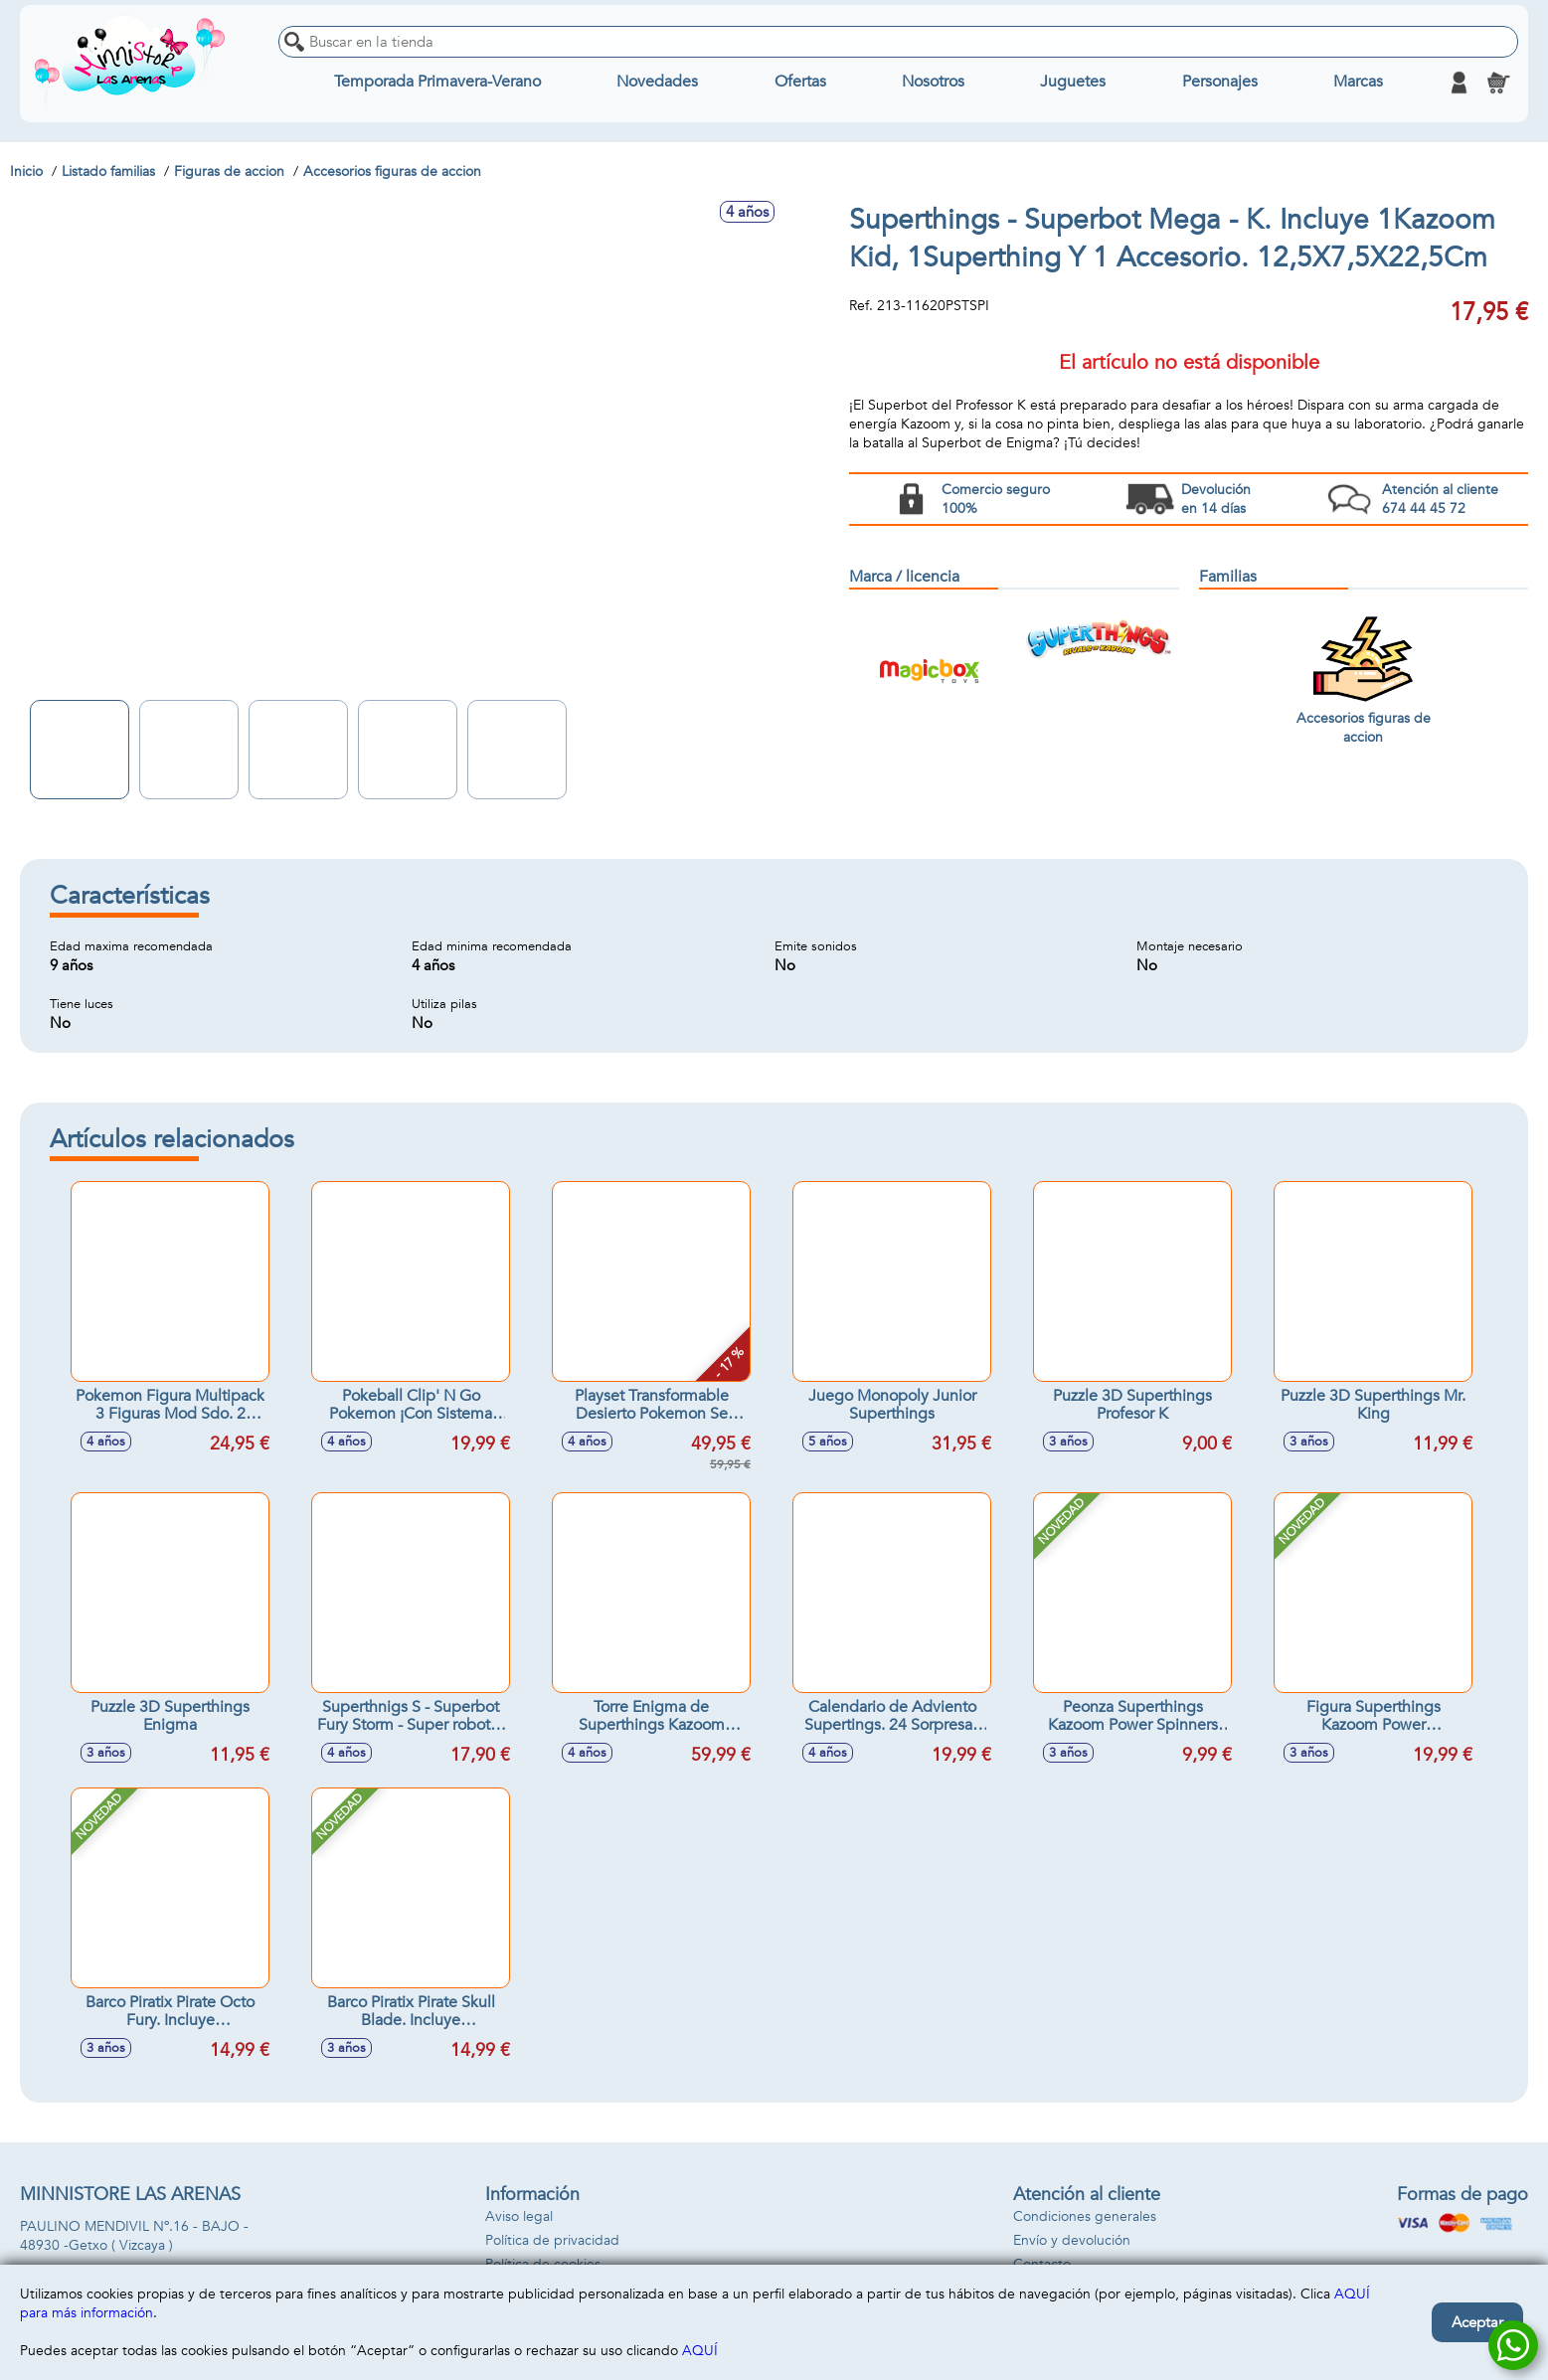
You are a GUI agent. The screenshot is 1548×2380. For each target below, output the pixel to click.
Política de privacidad (552, 2240)
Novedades (658, 82)
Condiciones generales (1084, 2216)
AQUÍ (700, 2350)
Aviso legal (519, 2216)
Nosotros (933, 82)
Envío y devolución (1071, 2240)
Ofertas (800, 82)
